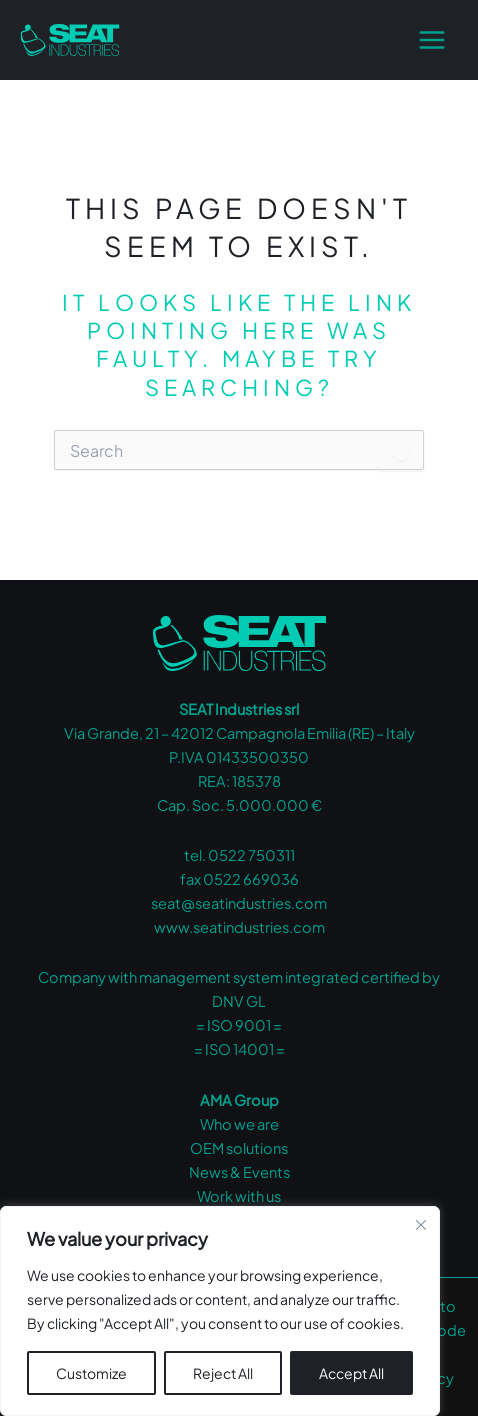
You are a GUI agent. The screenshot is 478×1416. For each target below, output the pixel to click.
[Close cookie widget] (421, 1225)
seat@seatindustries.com (239, 903)
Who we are (239, 1124)
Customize (91, 1373)
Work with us (239, 1196)
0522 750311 (251, 855)
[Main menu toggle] (432, 40)
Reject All (223, 1373)
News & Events (239, 1172)
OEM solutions (239, 1148)
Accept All (351, 1373)
